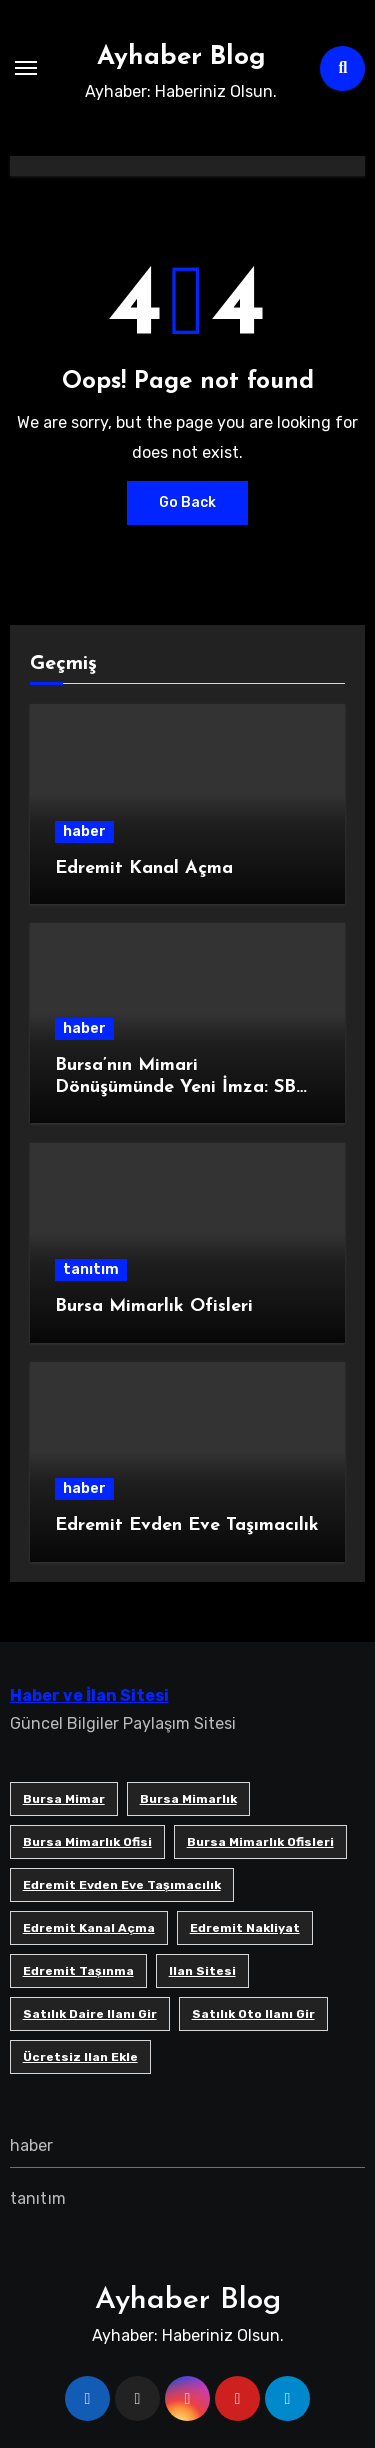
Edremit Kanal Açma (144, 868)
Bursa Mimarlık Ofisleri (154, 1306)
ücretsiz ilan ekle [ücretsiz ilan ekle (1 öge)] (80, 2057)
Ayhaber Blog (181, 57)
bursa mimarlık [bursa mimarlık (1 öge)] (188, 1799)
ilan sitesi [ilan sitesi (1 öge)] (202, 1971)
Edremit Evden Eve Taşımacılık (187, 1525)
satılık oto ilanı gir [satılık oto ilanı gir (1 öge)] (253, 2014)
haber (84, 831)
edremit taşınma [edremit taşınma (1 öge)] (78, 1971)
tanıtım (91, 1269)
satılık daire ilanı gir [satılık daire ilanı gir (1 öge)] (90, 2014)
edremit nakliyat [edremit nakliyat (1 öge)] (245, 1928)
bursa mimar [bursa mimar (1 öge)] (64, 1799)
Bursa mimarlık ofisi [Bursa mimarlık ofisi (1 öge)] (87, 1842)
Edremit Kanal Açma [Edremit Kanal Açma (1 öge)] (89, 1928)
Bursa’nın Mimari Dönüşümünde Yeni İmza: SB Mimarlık (175, 1087)
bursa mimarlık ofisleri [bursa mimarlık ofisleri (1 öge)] (260, 1842)
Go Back (187, 502)
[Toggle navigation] (26, 68)
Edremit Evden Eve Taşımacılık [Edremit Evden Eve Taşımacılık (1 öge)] (122, 1885)
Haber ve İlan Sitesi (89, 1695)
